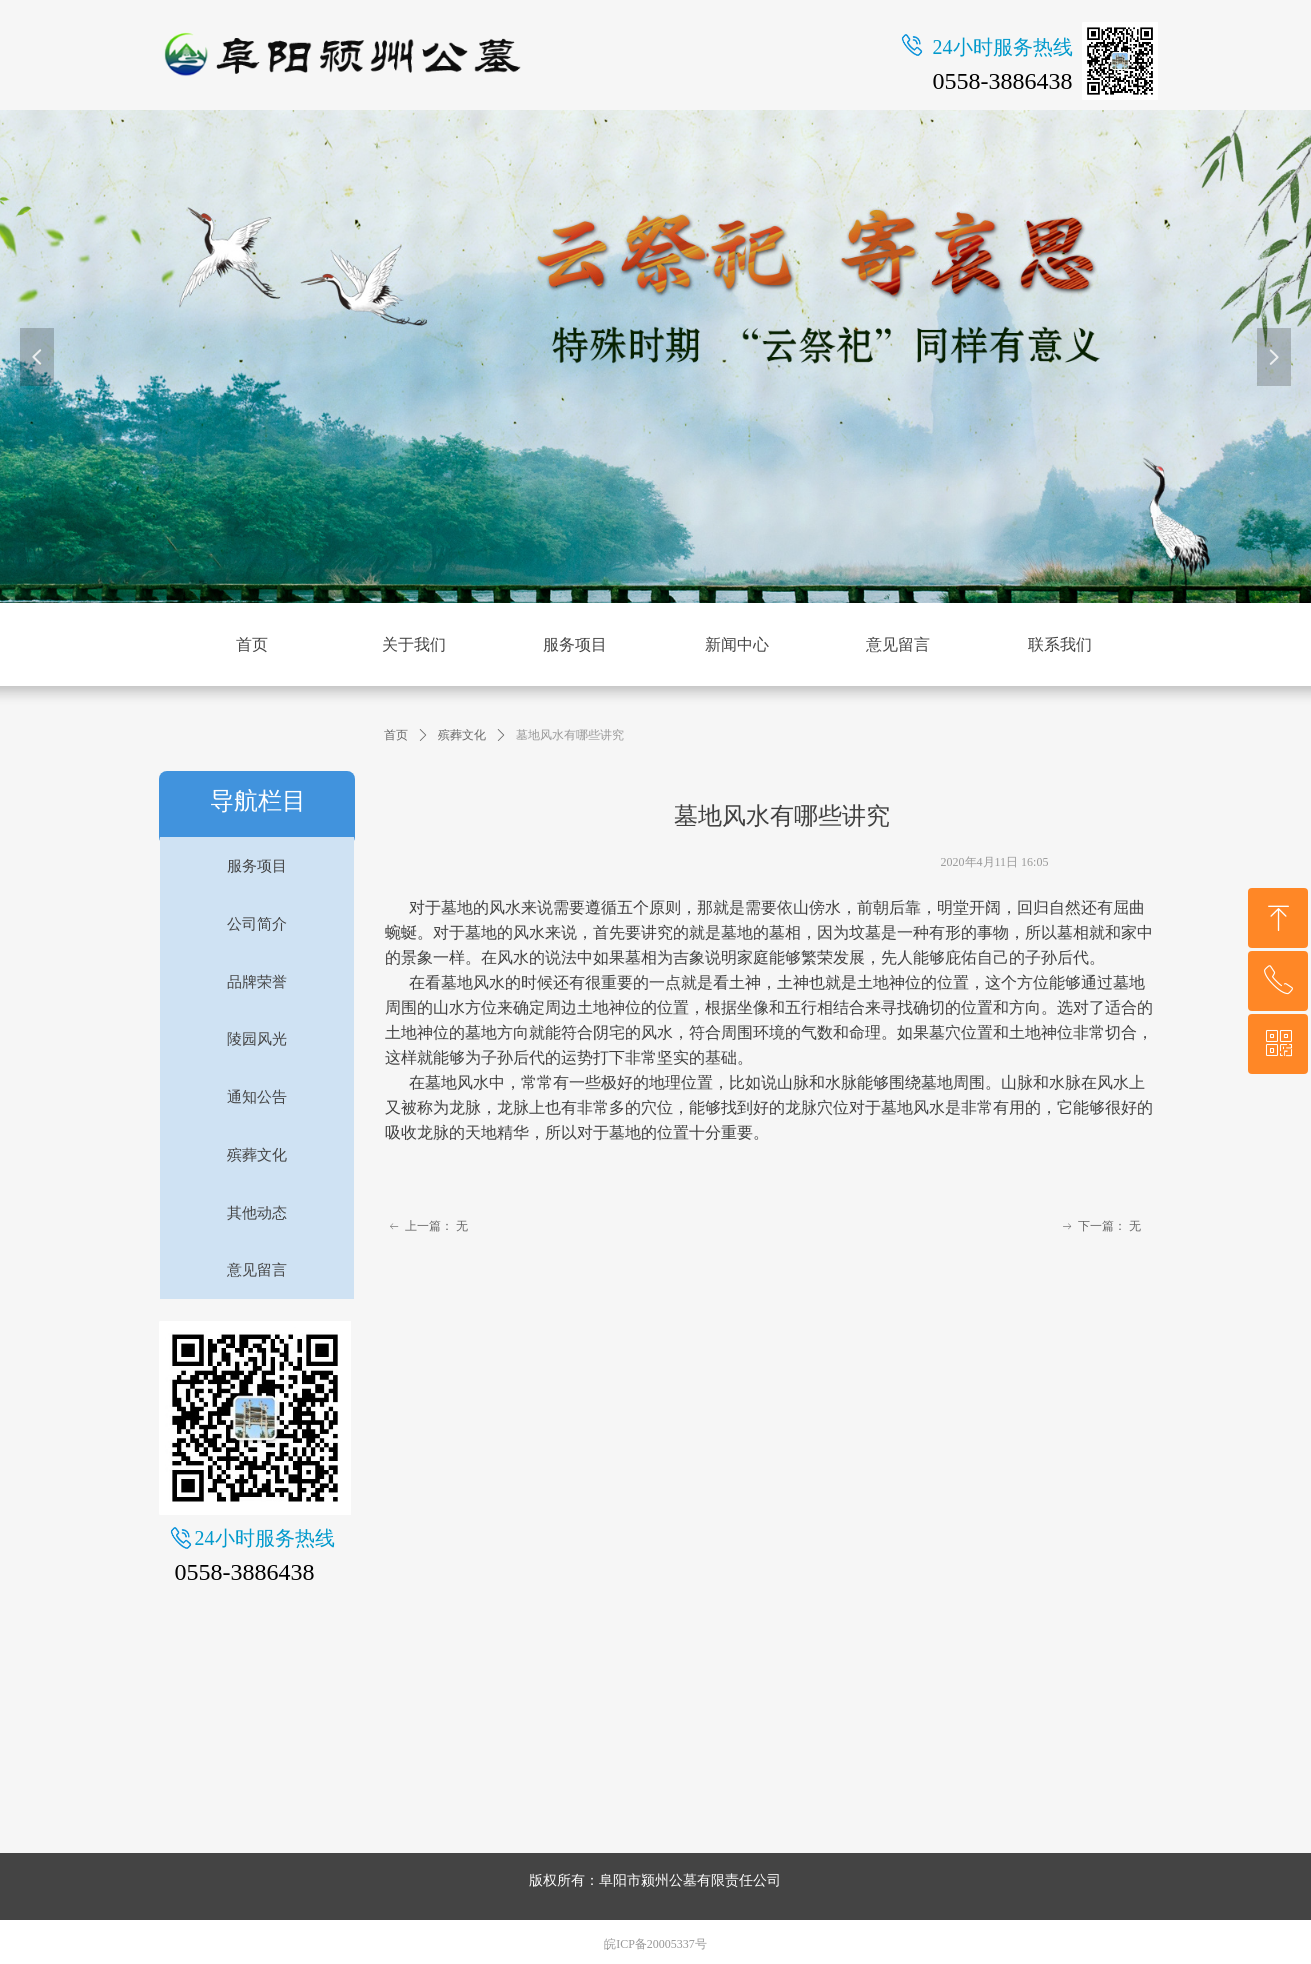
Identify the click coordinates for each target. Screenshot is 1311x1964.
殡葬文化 (462, 735)
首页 (396, 735)
